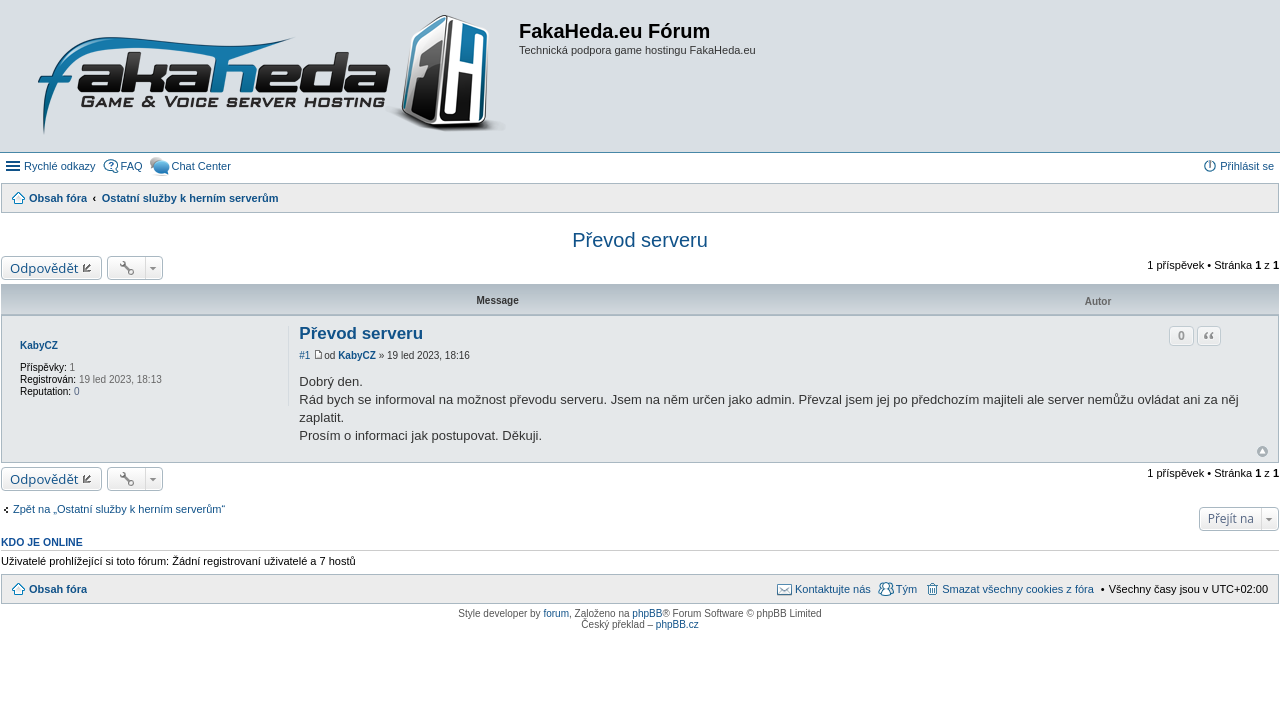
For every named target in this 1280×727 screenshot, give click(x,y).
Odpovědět (44, 268)
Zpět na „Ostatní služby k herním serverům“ (119, 509)
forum (556, 613)
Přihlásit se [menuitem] (1247, 166)
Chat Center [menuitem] (201, 166)
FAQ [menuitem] (132, 166)
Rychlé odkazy (60, 166)
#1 (304, 355)
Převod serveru (640, 240)
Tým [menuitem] (906, 589)
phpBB (647, 613)
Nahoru (1262, 451)
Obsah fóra (58, 589)
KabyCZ (39, 345)
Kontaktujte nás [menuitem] (833, 589)
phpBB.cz (677, 624)
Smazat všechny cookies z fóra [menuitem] (1018, 589)
